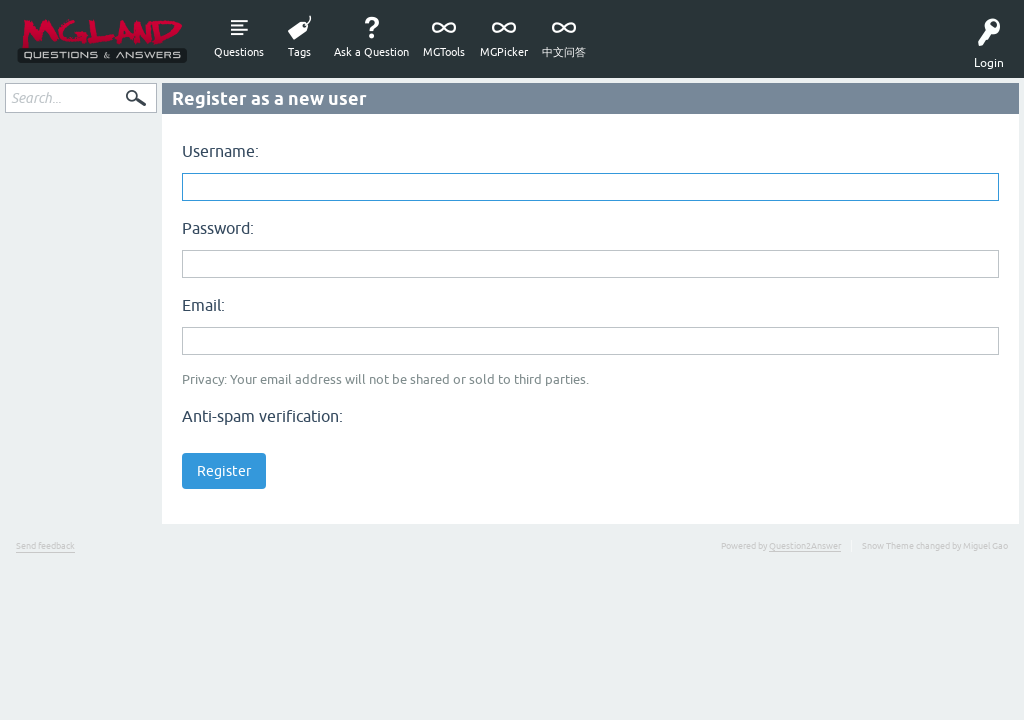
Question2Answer (805, 546)
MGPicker (504, 52)
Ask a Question (371, 52)
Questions (239, 52)
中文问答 (564, 52)
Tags (299, 52)
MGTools (444, 52)
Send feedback (45, 546)
